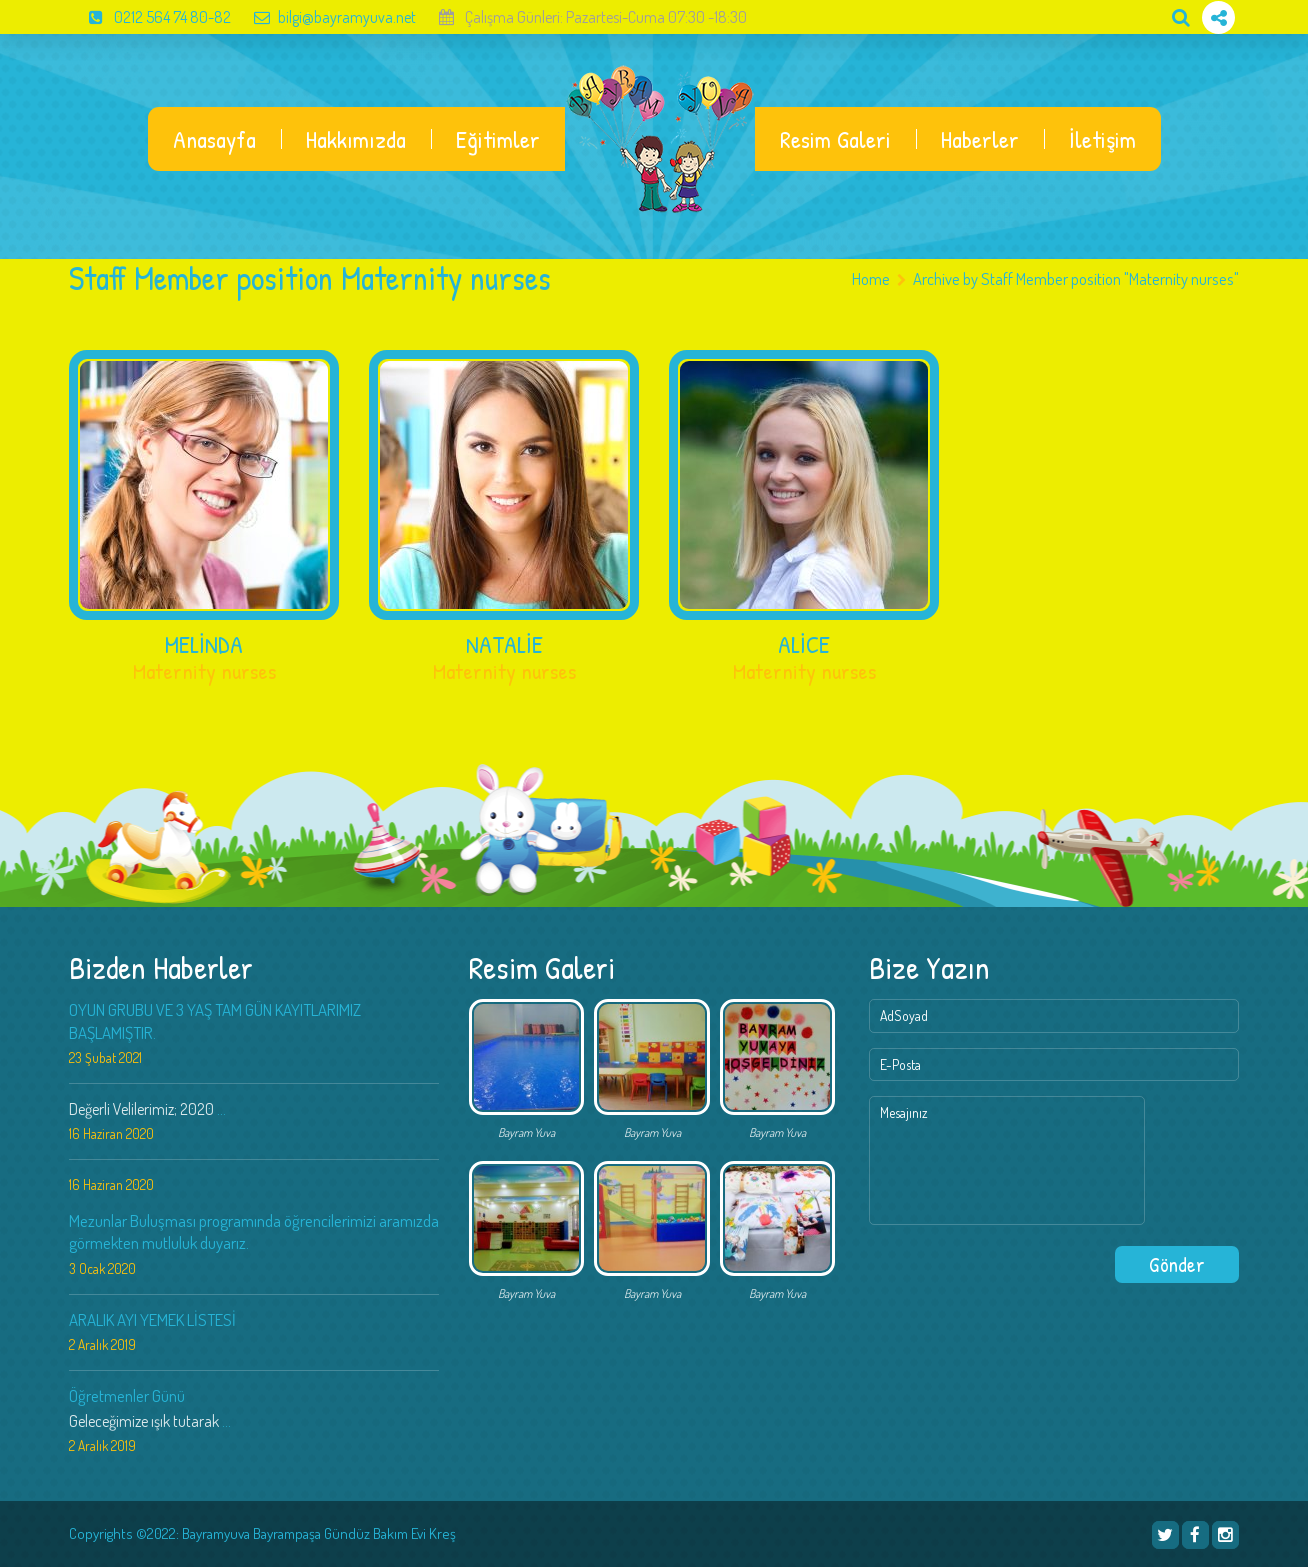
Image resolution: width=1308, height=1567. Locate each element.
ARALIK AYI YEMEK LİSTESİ (152, 1319)
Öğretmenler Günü (127, 1395)
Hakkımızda (356, 139)
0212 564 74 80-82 (150, 17)
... (221, 1109)
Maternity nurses (204, 671)
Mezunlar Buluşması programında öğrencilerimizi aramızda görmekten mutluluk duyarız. (254, 1231)
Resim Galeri (835, 139)
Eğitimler (498, 139)
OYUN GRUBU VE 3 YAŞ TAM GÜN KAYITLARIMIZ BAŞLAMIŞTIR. (215, 1020)
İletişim (1102, 139)
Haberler (980, 139)
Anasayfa (214, 139)
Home (871, 278)
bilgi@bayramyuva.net (325, 17)
